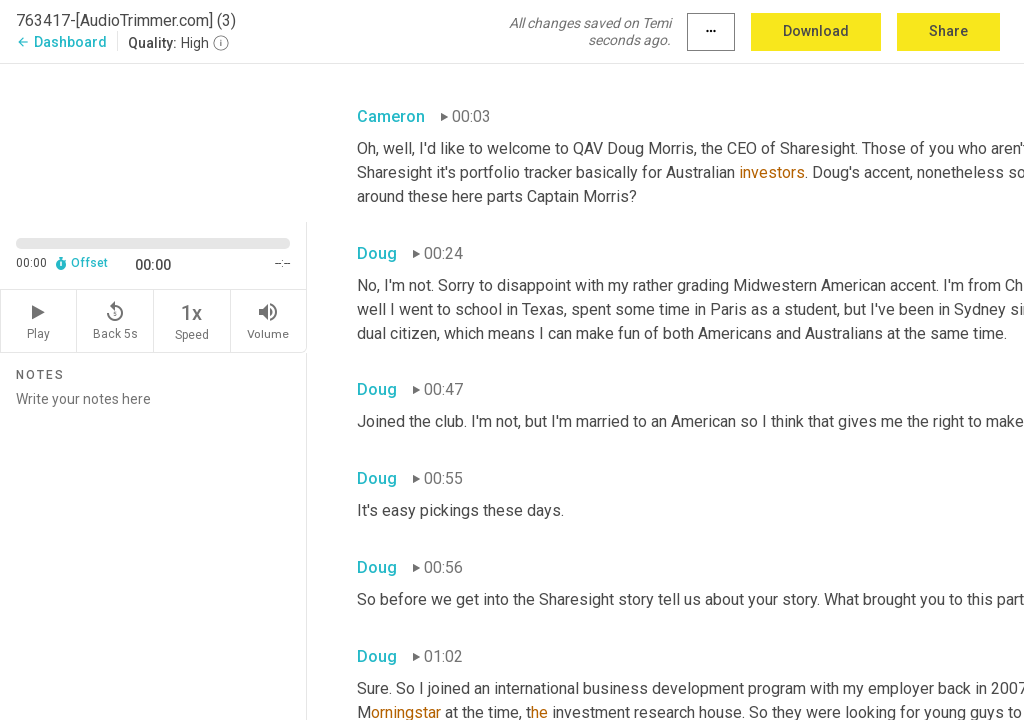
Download (816, 31)
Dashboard (61, 42)
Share (948, 31)
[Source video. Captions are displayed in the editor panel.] (153, 141)
